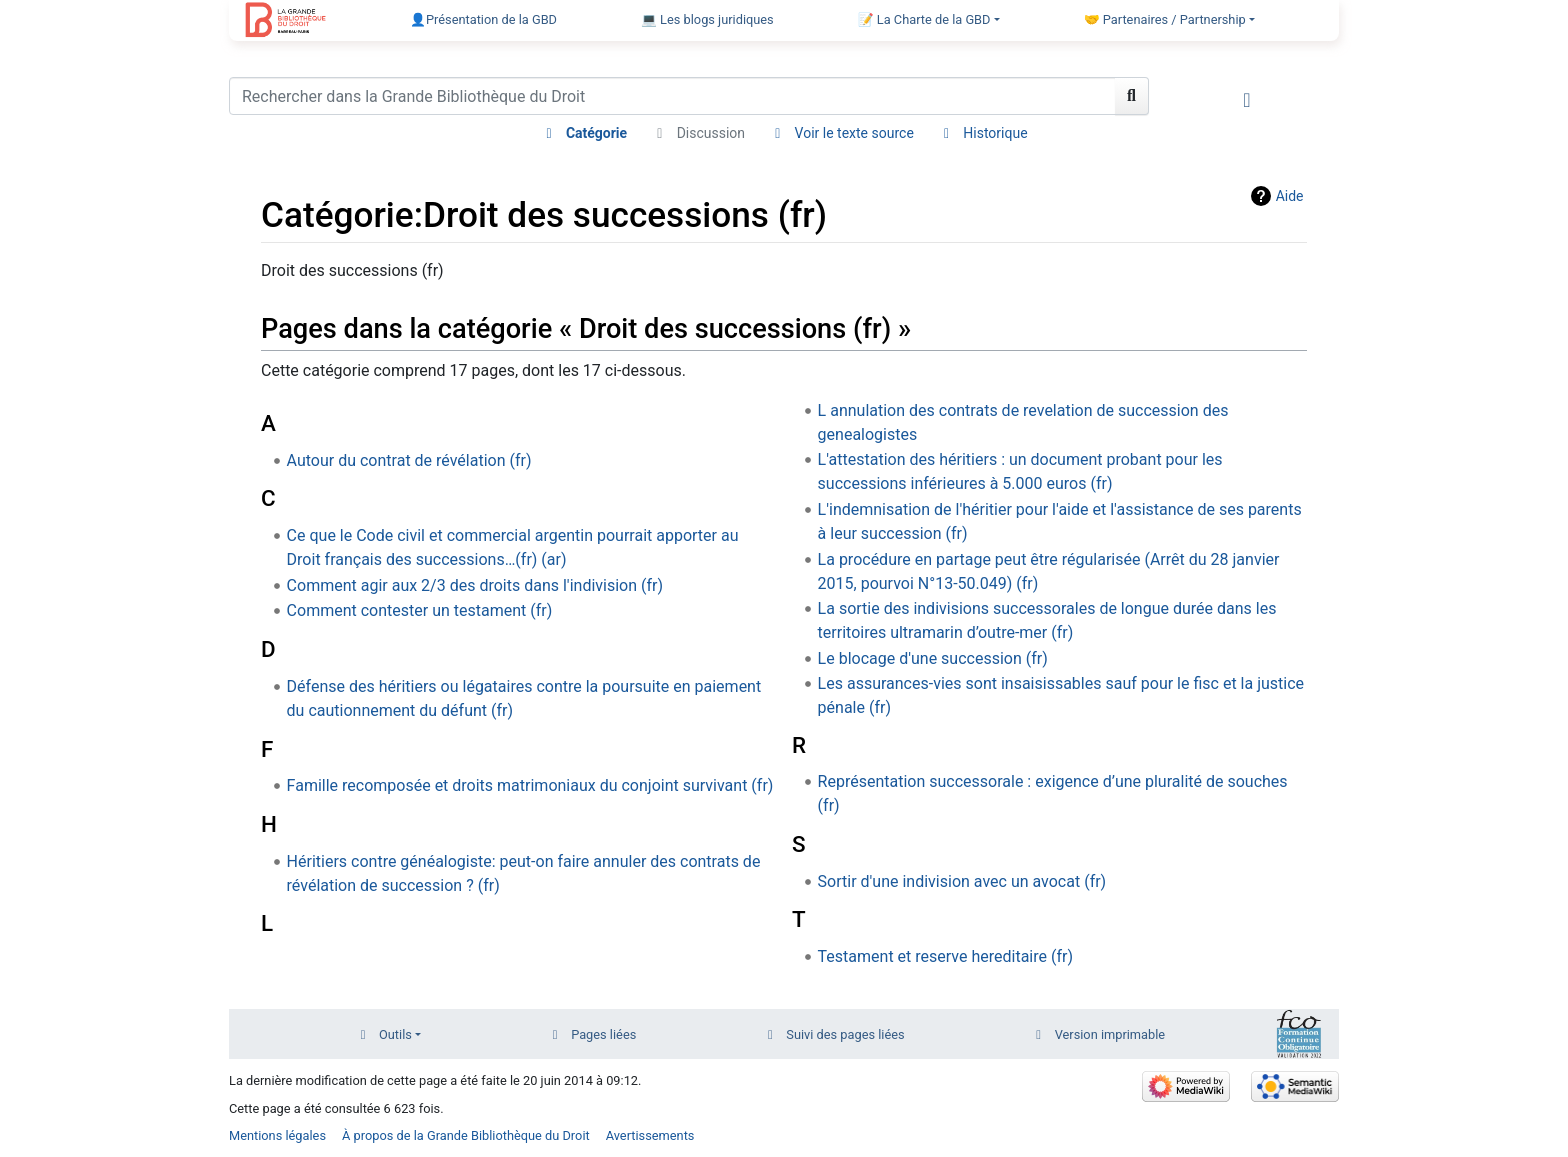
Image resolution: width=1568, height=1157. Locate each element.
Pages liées (603, 1034)
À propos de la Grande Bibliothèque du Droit (466, 1135)
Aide (1290, 196)
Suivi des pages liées (845, 1034)
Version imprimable (1110, 1034)
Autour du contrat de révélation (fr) (409, 460)
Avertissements (650, 1135)
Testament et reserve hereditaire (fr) (945, 956)
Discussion (711, 133)
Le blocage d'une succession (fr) (933, 658)
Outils (395, 1034)
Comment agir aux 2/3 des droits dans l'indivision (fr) (475, 585)
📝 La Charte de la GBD (924, 19)
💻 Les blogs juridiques (707, 19)
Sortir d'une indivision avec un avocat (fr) (962, 881)
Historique (995, 133)
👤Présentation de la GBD (483, 19)
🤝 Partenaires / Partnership (1165, 19)
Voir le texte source (854, 133)
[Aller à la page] (1132, 96)
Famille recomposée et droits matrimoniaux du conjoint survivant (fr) (530, 785)
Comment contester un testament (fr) (420, 610)
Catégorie (596, 133)
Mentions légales (277, 1135)
